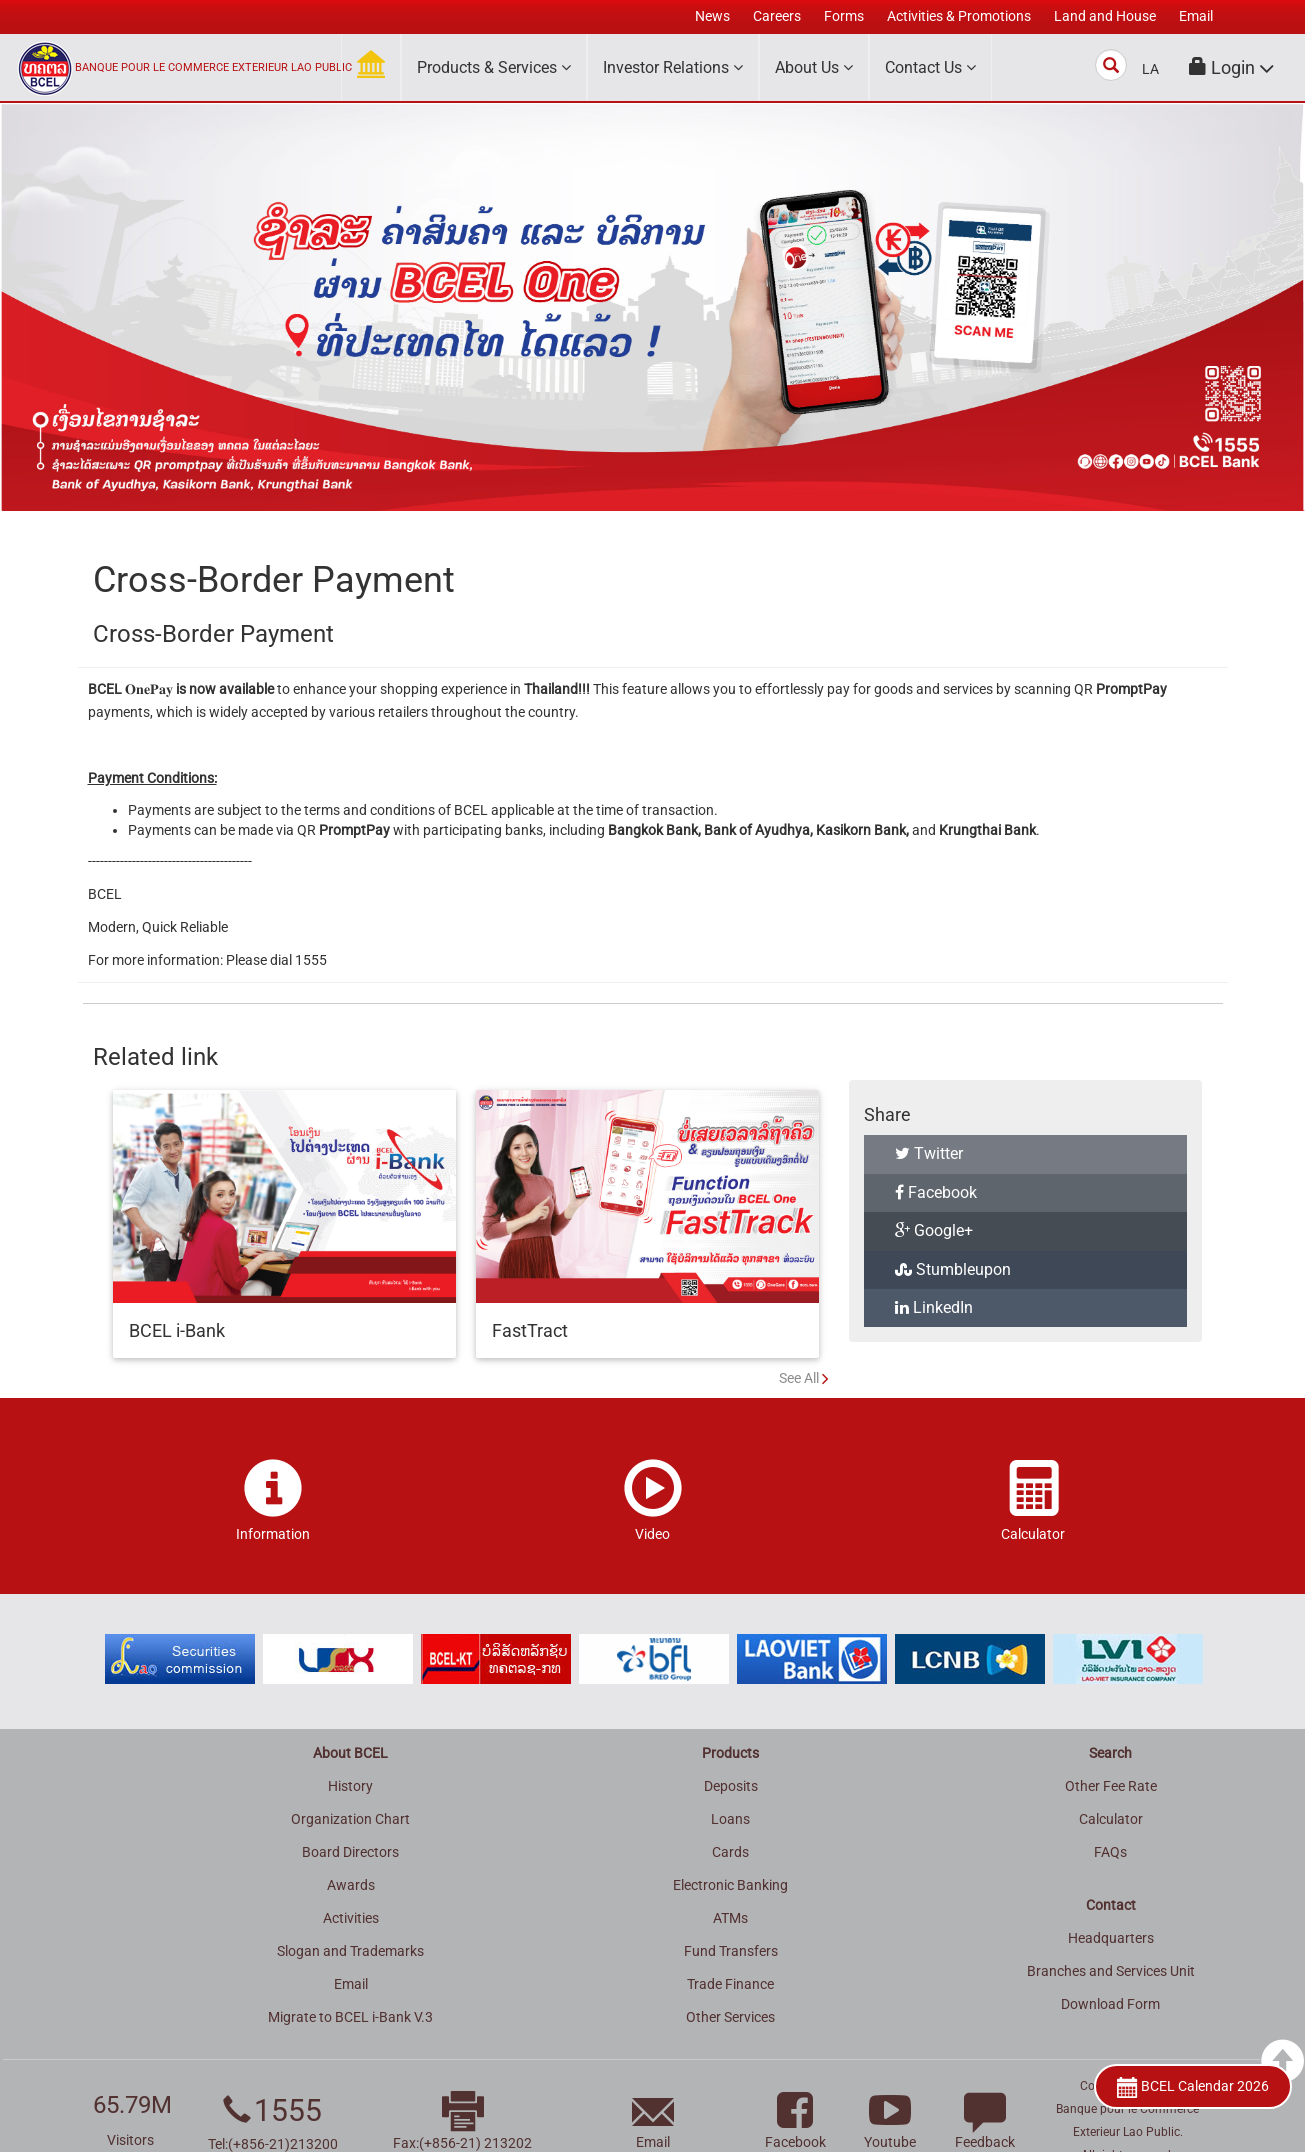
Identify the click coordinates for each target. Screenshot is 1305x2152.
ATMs (730, 1918)
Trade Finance (730, 1984)
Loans (730, 1819)
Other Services (730, 2017)
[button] (1232, 67)
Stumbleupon (953, 1269)
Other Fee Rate (1111, 1786)
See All (799, 1378)
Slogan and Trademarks (350, 1951)
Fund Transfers (731, 1951)
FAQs (1110, 1852)
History (350, 1786)
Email (351, 1984)
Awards (351, 1885)
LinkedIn (934, 1307)
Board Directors (350, 1852)
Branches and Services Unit (1111, 1971)
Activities (351, 1918)
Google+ (934, 1230)
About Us (814, 67)
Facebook (936, 1192)
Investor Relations (673, 67)
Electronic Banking (730, 1885)
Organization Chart (350, 1819)
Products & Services (494, 67)
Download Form (1110, 2004)
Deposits (731, 1786)
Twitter (929, 1153)
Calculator (1111, 1819)
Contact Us (930, 67)
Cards (730, 1852)
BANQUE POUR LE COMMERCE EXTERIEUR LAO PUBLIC (213, 67)
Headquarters (1111, 1938)
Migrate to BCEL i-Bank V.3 (350, 2017)
